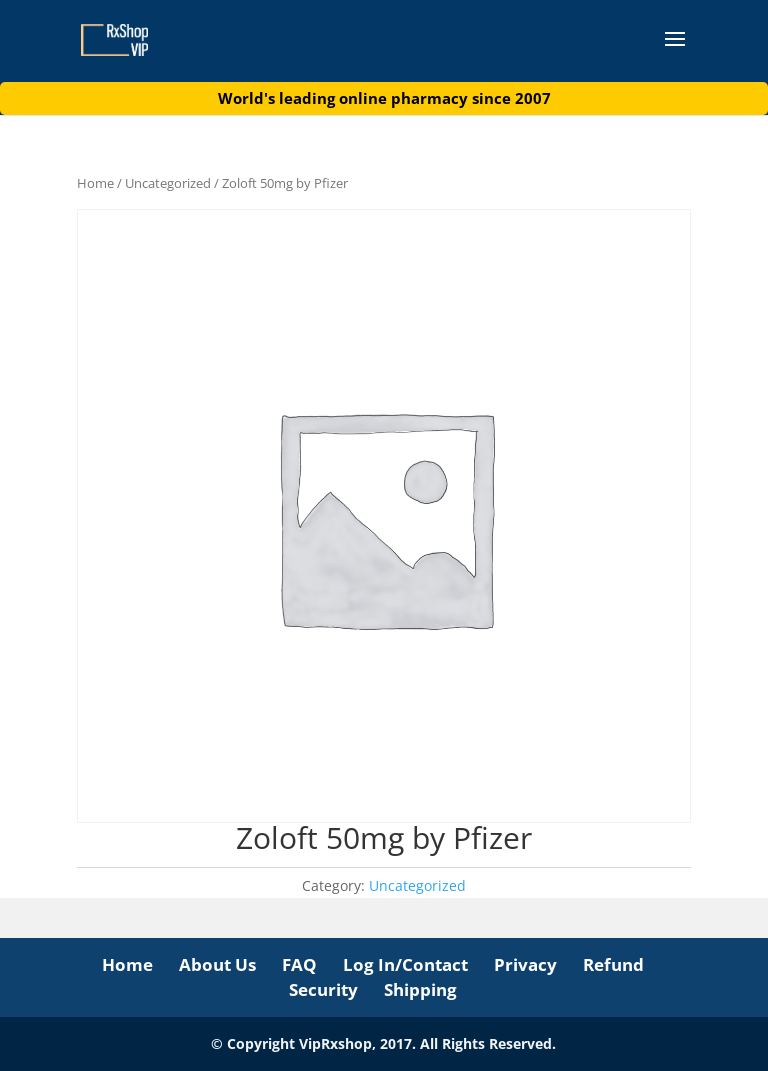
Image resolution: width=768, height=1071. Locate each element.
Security (323, 989)
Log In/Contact (405, 964)
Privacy (525, 964)
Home (95, 183)
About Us (217, 964)
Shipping (420, 989)
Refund (613, 964)
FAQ (299, 964)
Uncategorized (168, 183)
